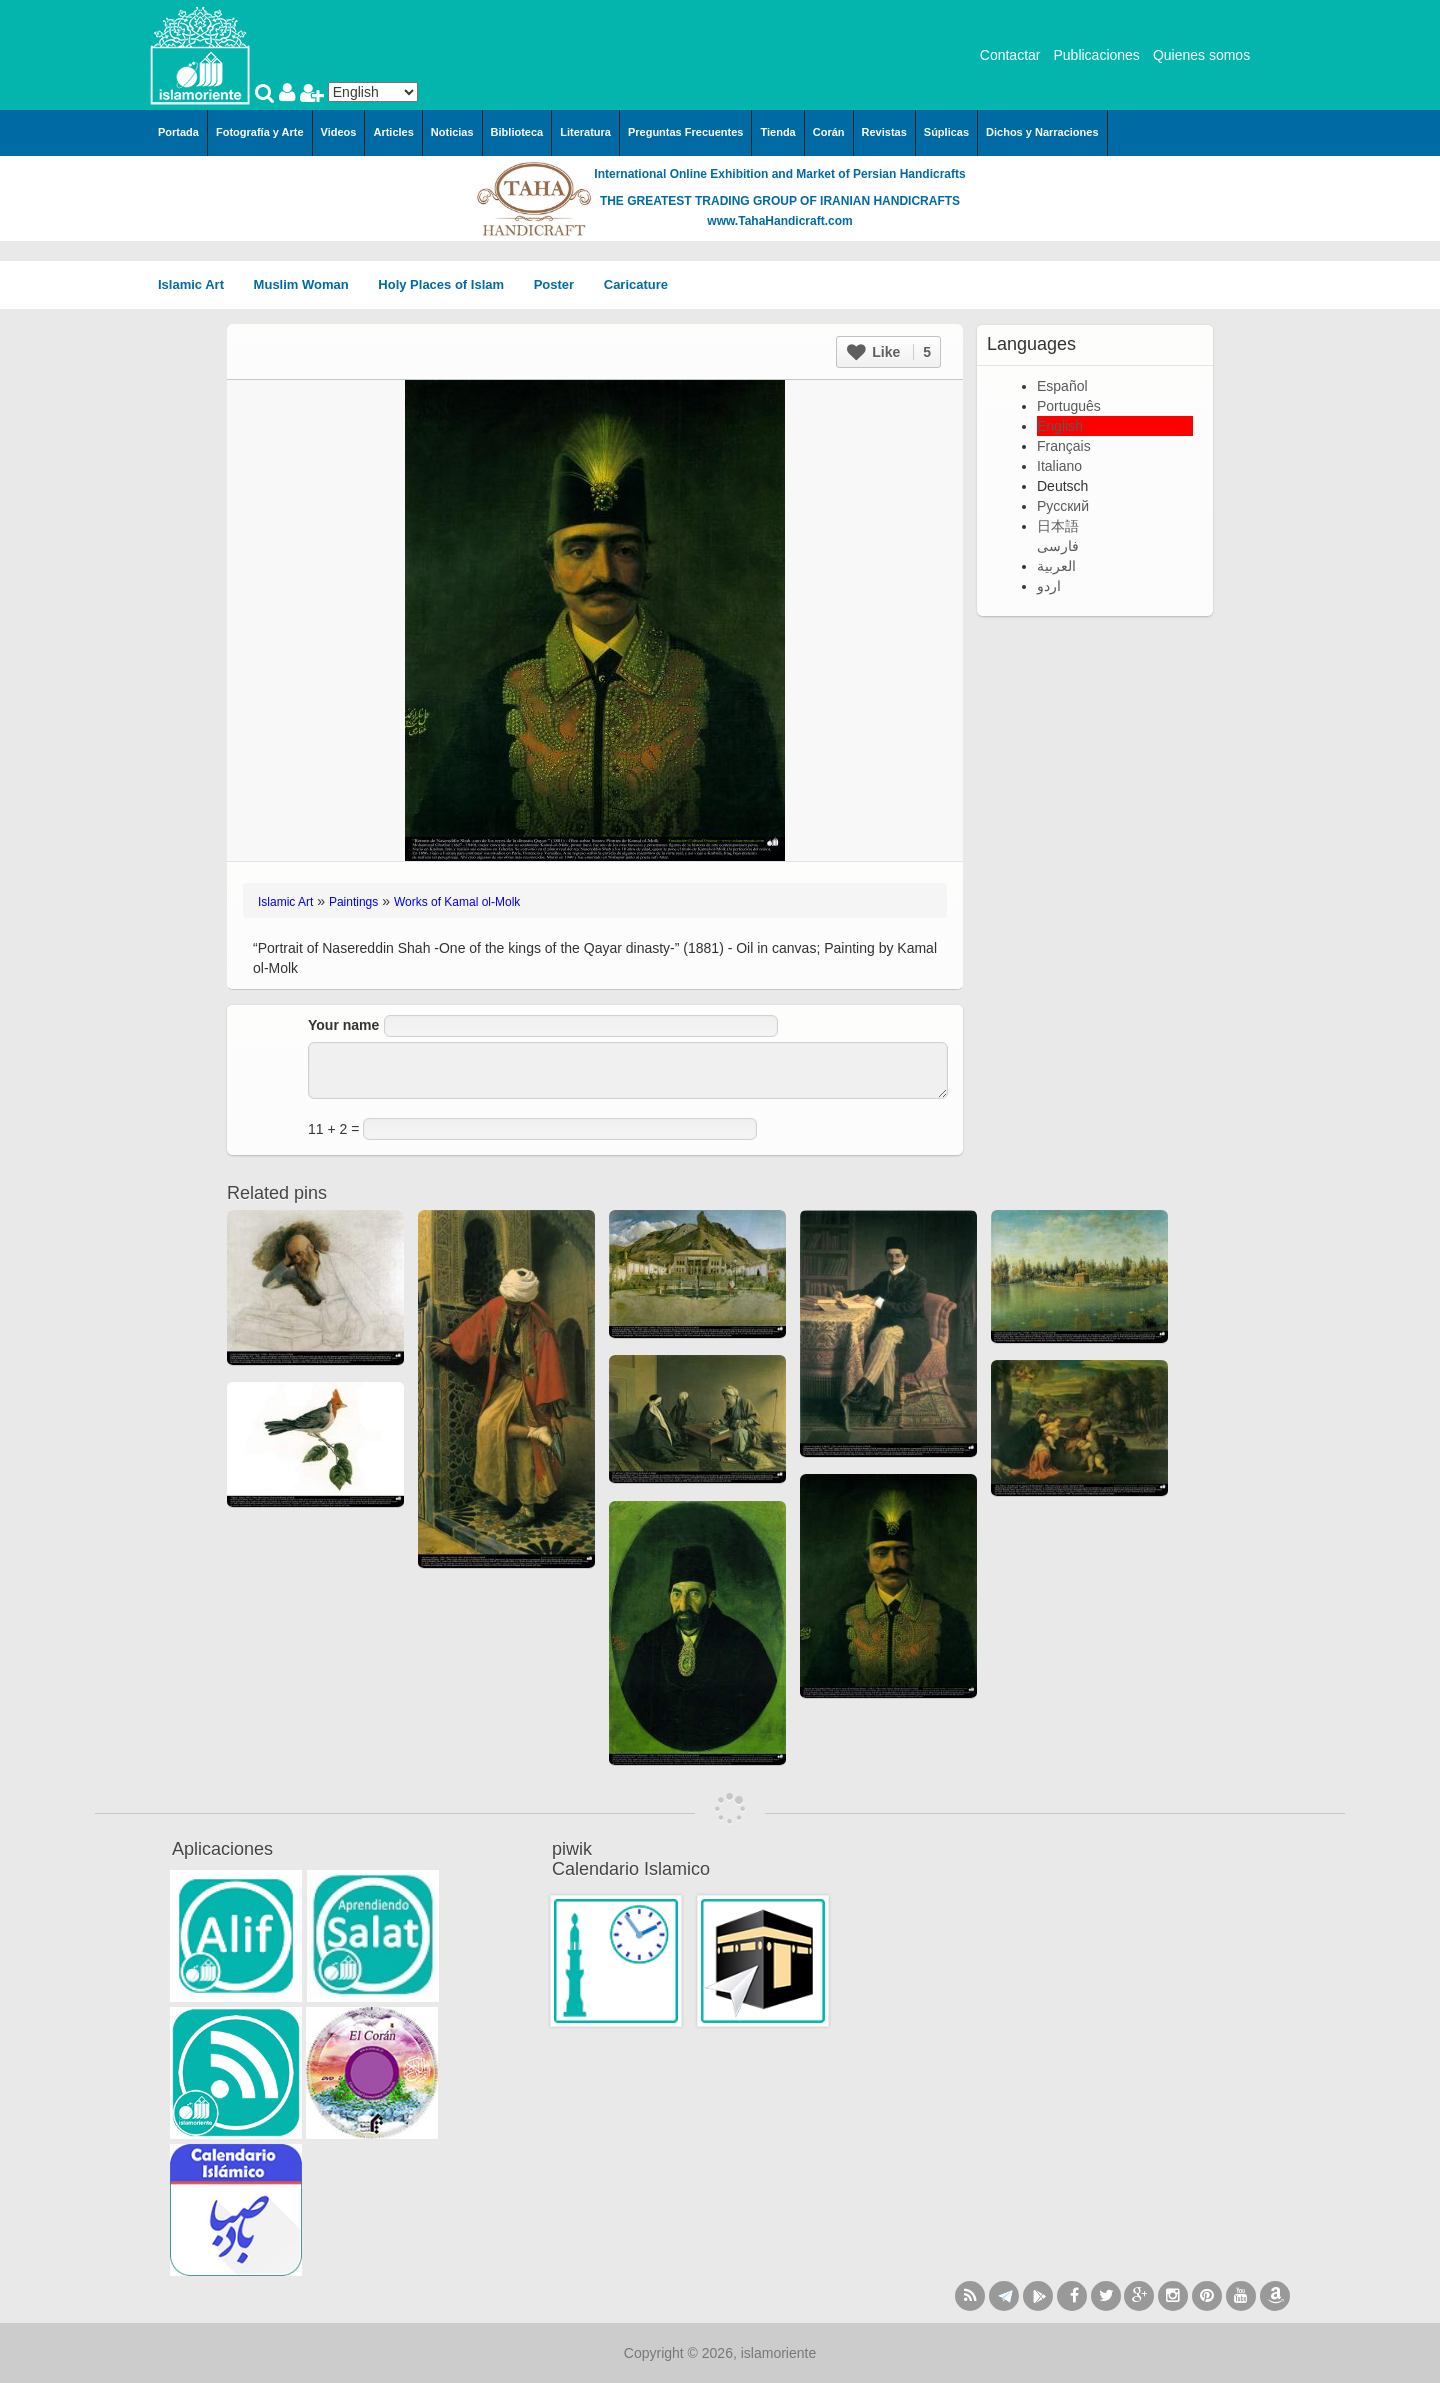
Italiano (1059, 466)
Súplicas (946, 132)
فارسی (1058, 546)
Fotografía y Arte (260, 132)
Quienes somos (1201, 55)
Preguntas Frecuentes (686, 132)
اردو (1049, 586)
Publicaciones (1096, 55)
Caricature (636, 284)
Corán (829, 132)
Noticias (452, 132)
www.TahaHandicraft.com (779, 221)
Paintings (353, 902)
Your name (343, 1025)
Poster (561, 284)
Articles (393, 132)
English (1060, 426)
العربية (1056, 566)
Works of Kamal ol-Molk (457, 902)
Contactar (1010, 55)
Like (889, 352)
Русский (1063, 506)
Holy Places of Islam (447, 284)
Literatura (585, 132)
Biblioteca (517, 132)
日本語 (1058, 526)
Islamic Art (198, 284)
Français (1064, 446)
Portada (178, 132)
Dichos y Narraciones (1042, 132)
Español (1062, 386)
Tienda (777, 132)
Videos (339, 132)
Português (1069, 406)
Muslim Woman (308, 284)
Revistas (884, 132)
